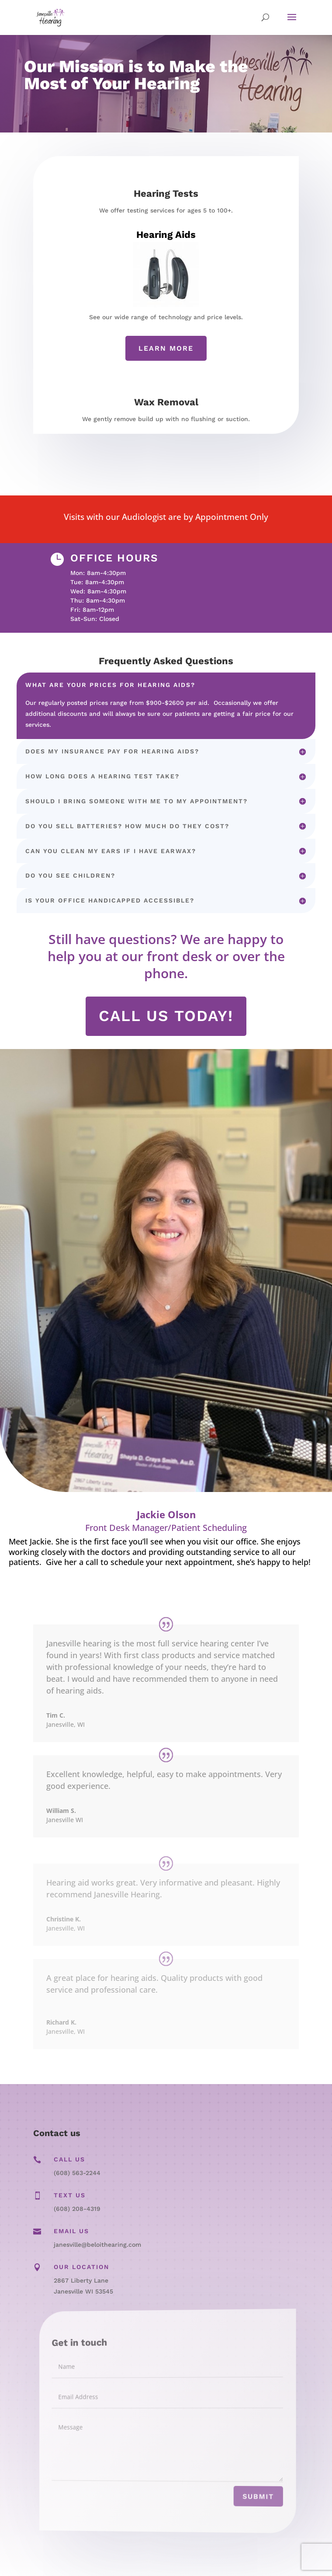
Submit (239, 2501)
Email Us (71, 2230)
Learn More (166, 348)
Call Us (69, 2159)
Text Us (70, 2195)
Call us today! (166, 1016)
